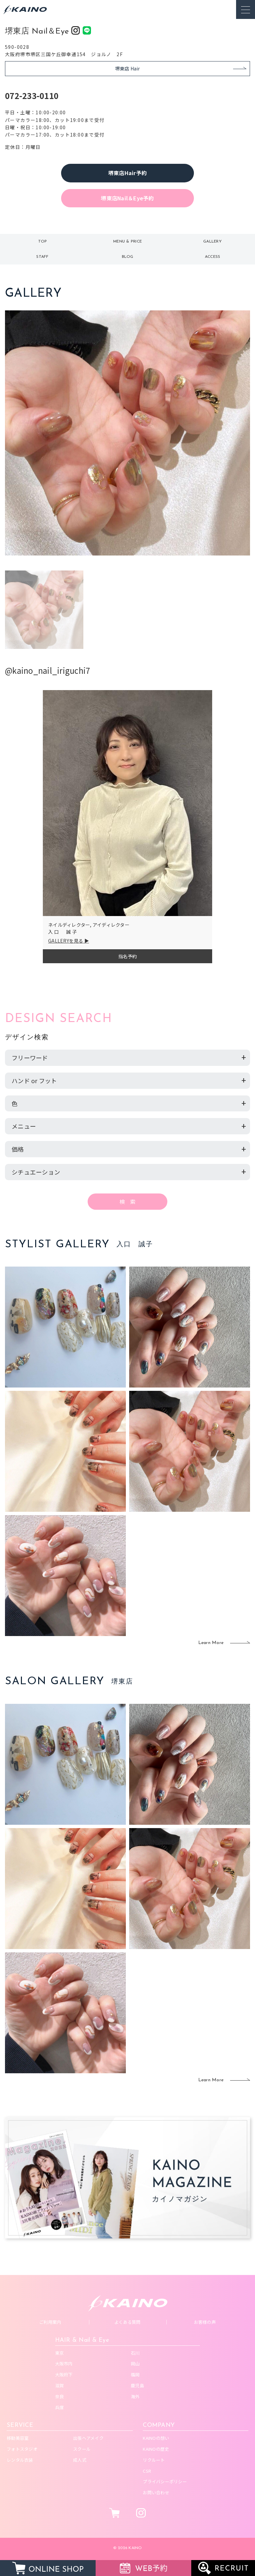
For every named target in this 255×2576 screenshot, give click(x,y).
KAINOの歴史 (156, 2449)
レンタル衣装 (20, 2460)
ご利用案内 (50, 2322)
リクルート (154, 2460)
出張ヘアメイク (88, 2438)
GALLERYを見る (65, 940)
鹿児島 (137, 2385)
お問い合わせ (156, 2492)
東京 (59, 2353)
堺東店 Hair (127, 68)
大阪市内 (64, 2363)
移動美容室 (18, 2438)
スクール (82, 2449)
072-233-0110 (31, 95)
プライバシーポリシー (165, 2481)
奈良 (59, 2396)
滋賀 (59, 2385)
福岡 (135, 2374)
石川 (135, 2353)
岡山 (135, 2363)
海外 (135, 2396)
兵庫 (59, 2407)
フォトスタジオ (22, 2449)
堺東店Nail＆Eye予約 (127, 198)
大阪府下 (64, 2374)
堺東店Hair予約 (127, 173)
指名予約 (127, 956)
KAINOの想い (156, 2438)
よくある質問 (127, 2322)
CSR (147, 2471)
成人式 (79, 2460)
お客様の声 (205, 2322)
